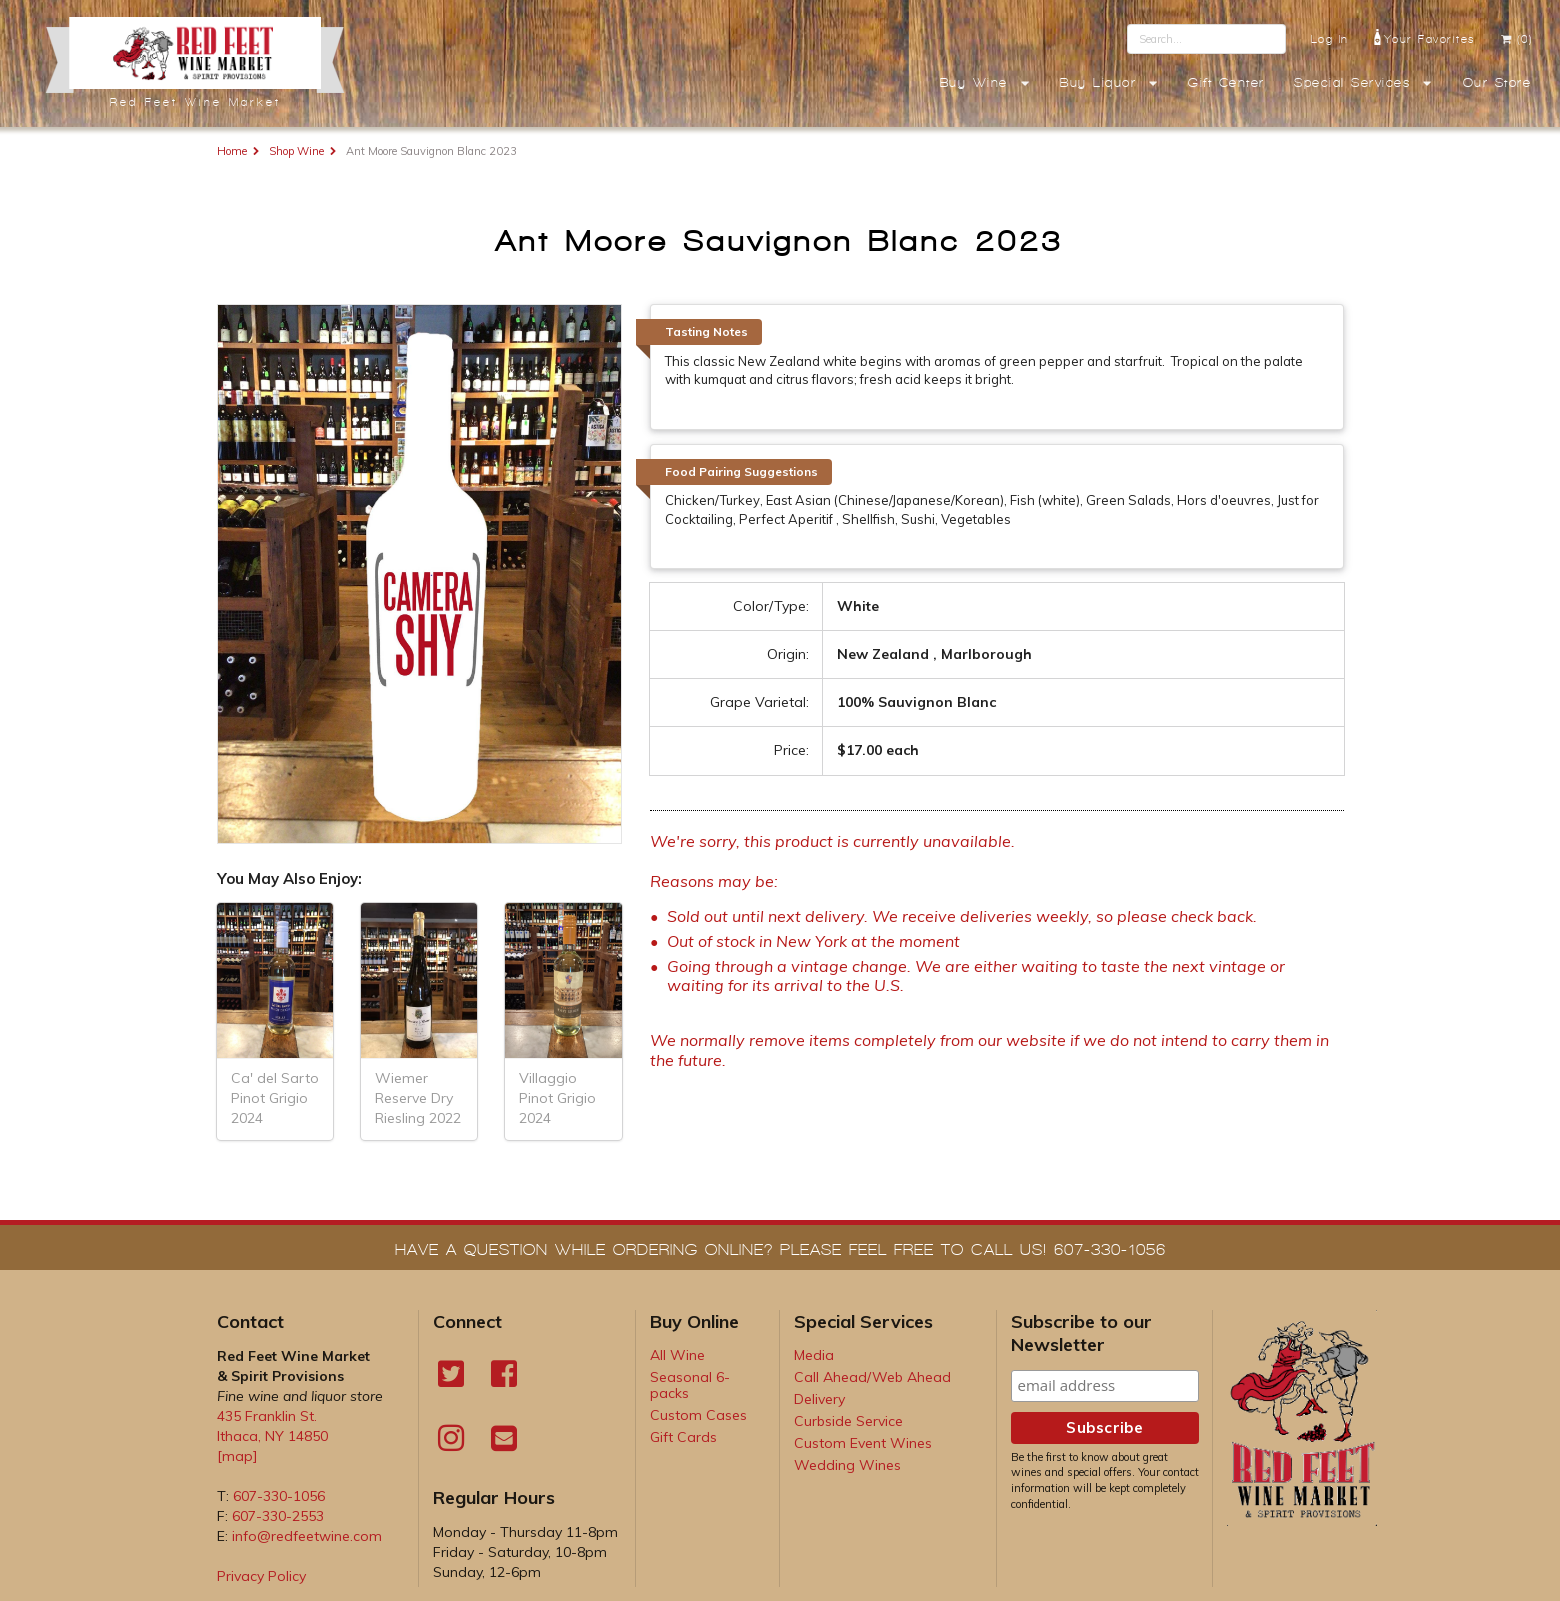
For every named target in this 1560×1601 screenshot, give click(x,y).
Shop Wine (296, 151)
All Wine (677, 1355)
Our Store (1497, 83)
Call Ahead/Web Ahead (872, 1377)
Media (814, 1355)
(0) (1516, 39)
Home (232, 151)
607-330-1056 (279, 1496)
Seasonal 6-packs (690, 1385)
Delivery (819, 1399)
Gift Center (1226, 83)
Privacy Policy (261, 1576)
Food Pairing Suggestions (741, 471)
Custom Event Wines (863, 1443)
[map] (237, 1456)
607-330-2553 (278, 1516)
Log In (1330, 39)
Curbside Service (848, 1421)
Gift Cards (683, 1437)
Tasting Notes (706, 331)
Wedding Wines (847, 1465)
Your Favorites (1424, 37)
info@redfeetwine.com (307, 1536)
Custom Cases (698, 1415)
